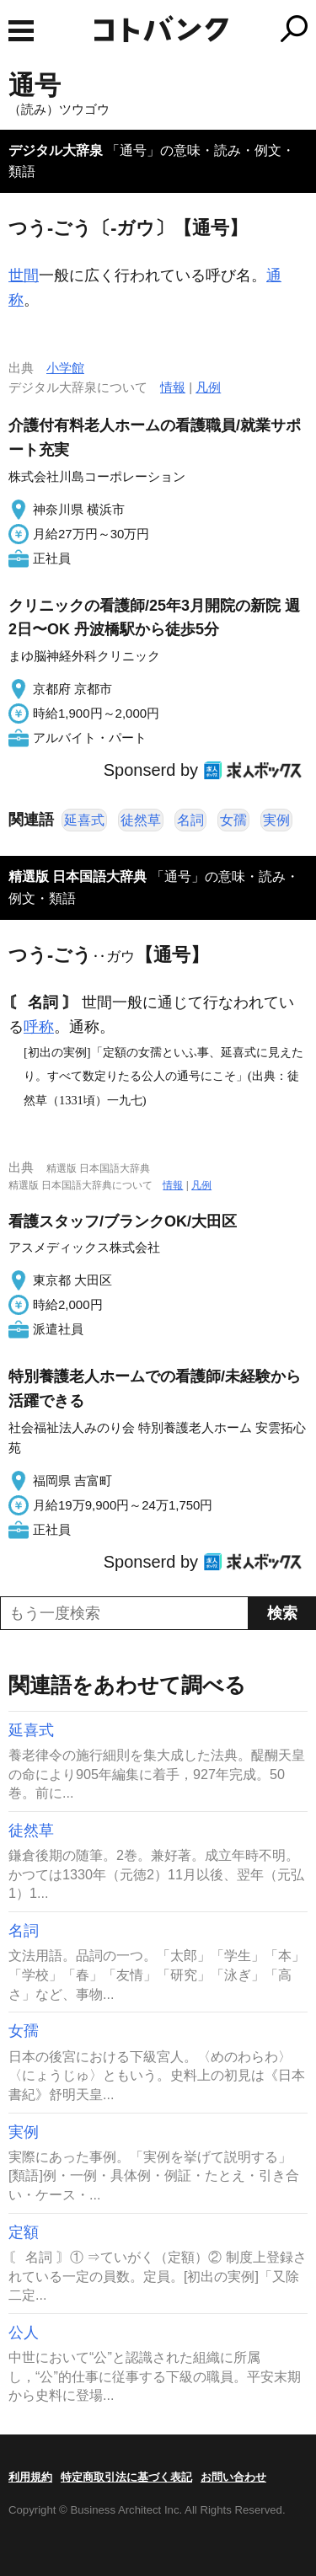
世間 (23, 275)
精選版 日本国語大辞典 (77, 876)
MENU (21, 31)
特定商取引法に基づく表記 (126, 2477)
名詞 (190, 820)
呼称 (39, 1026)
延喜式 (84, 820)
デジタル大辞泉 (55, 150)
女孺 (233, 820)
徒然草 (141, 820)
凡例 (208, 387)
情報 (172, 387)
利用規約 (30, 2477)
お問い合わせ (233, 2477)
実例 (276, 820)
